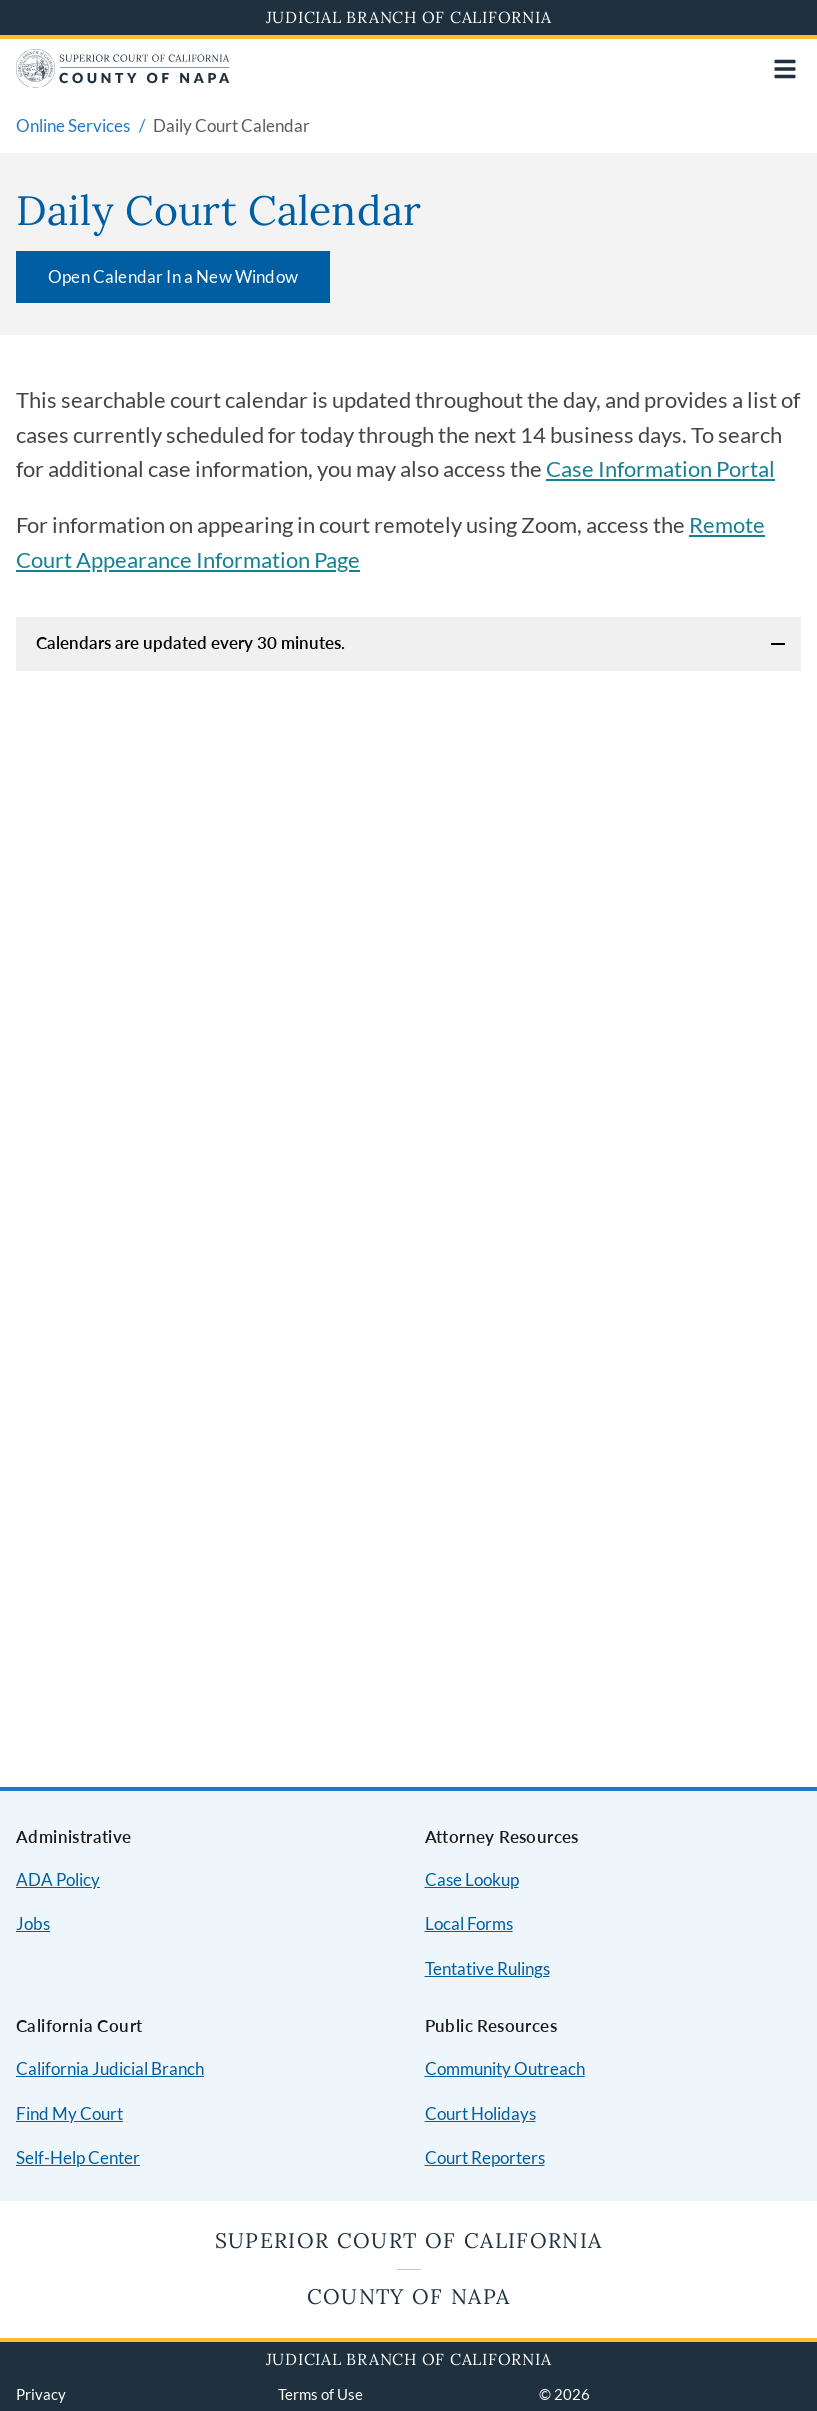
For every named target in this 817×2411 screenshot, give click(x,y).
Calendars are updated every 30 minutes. (190, 642)
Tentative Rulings (487, 1968)
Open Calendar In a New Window (173, 276)
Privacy (41, 2394)
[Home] (123, 81)
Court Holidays (480, 2113)
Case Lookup (472, 1879)
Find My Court (69, 2113)
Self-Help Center (78, 2157)
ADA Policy (58, 1879)
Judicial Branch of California (409, 17)
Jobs (33, 1923)
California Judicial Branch (110, 2068)
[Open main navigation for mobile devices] (785, 69)
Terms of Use (320, 2394)
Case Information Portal (660, 469)
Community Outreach (505, 2068)
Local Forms (469, 1923)
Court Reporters (485, 2157)
